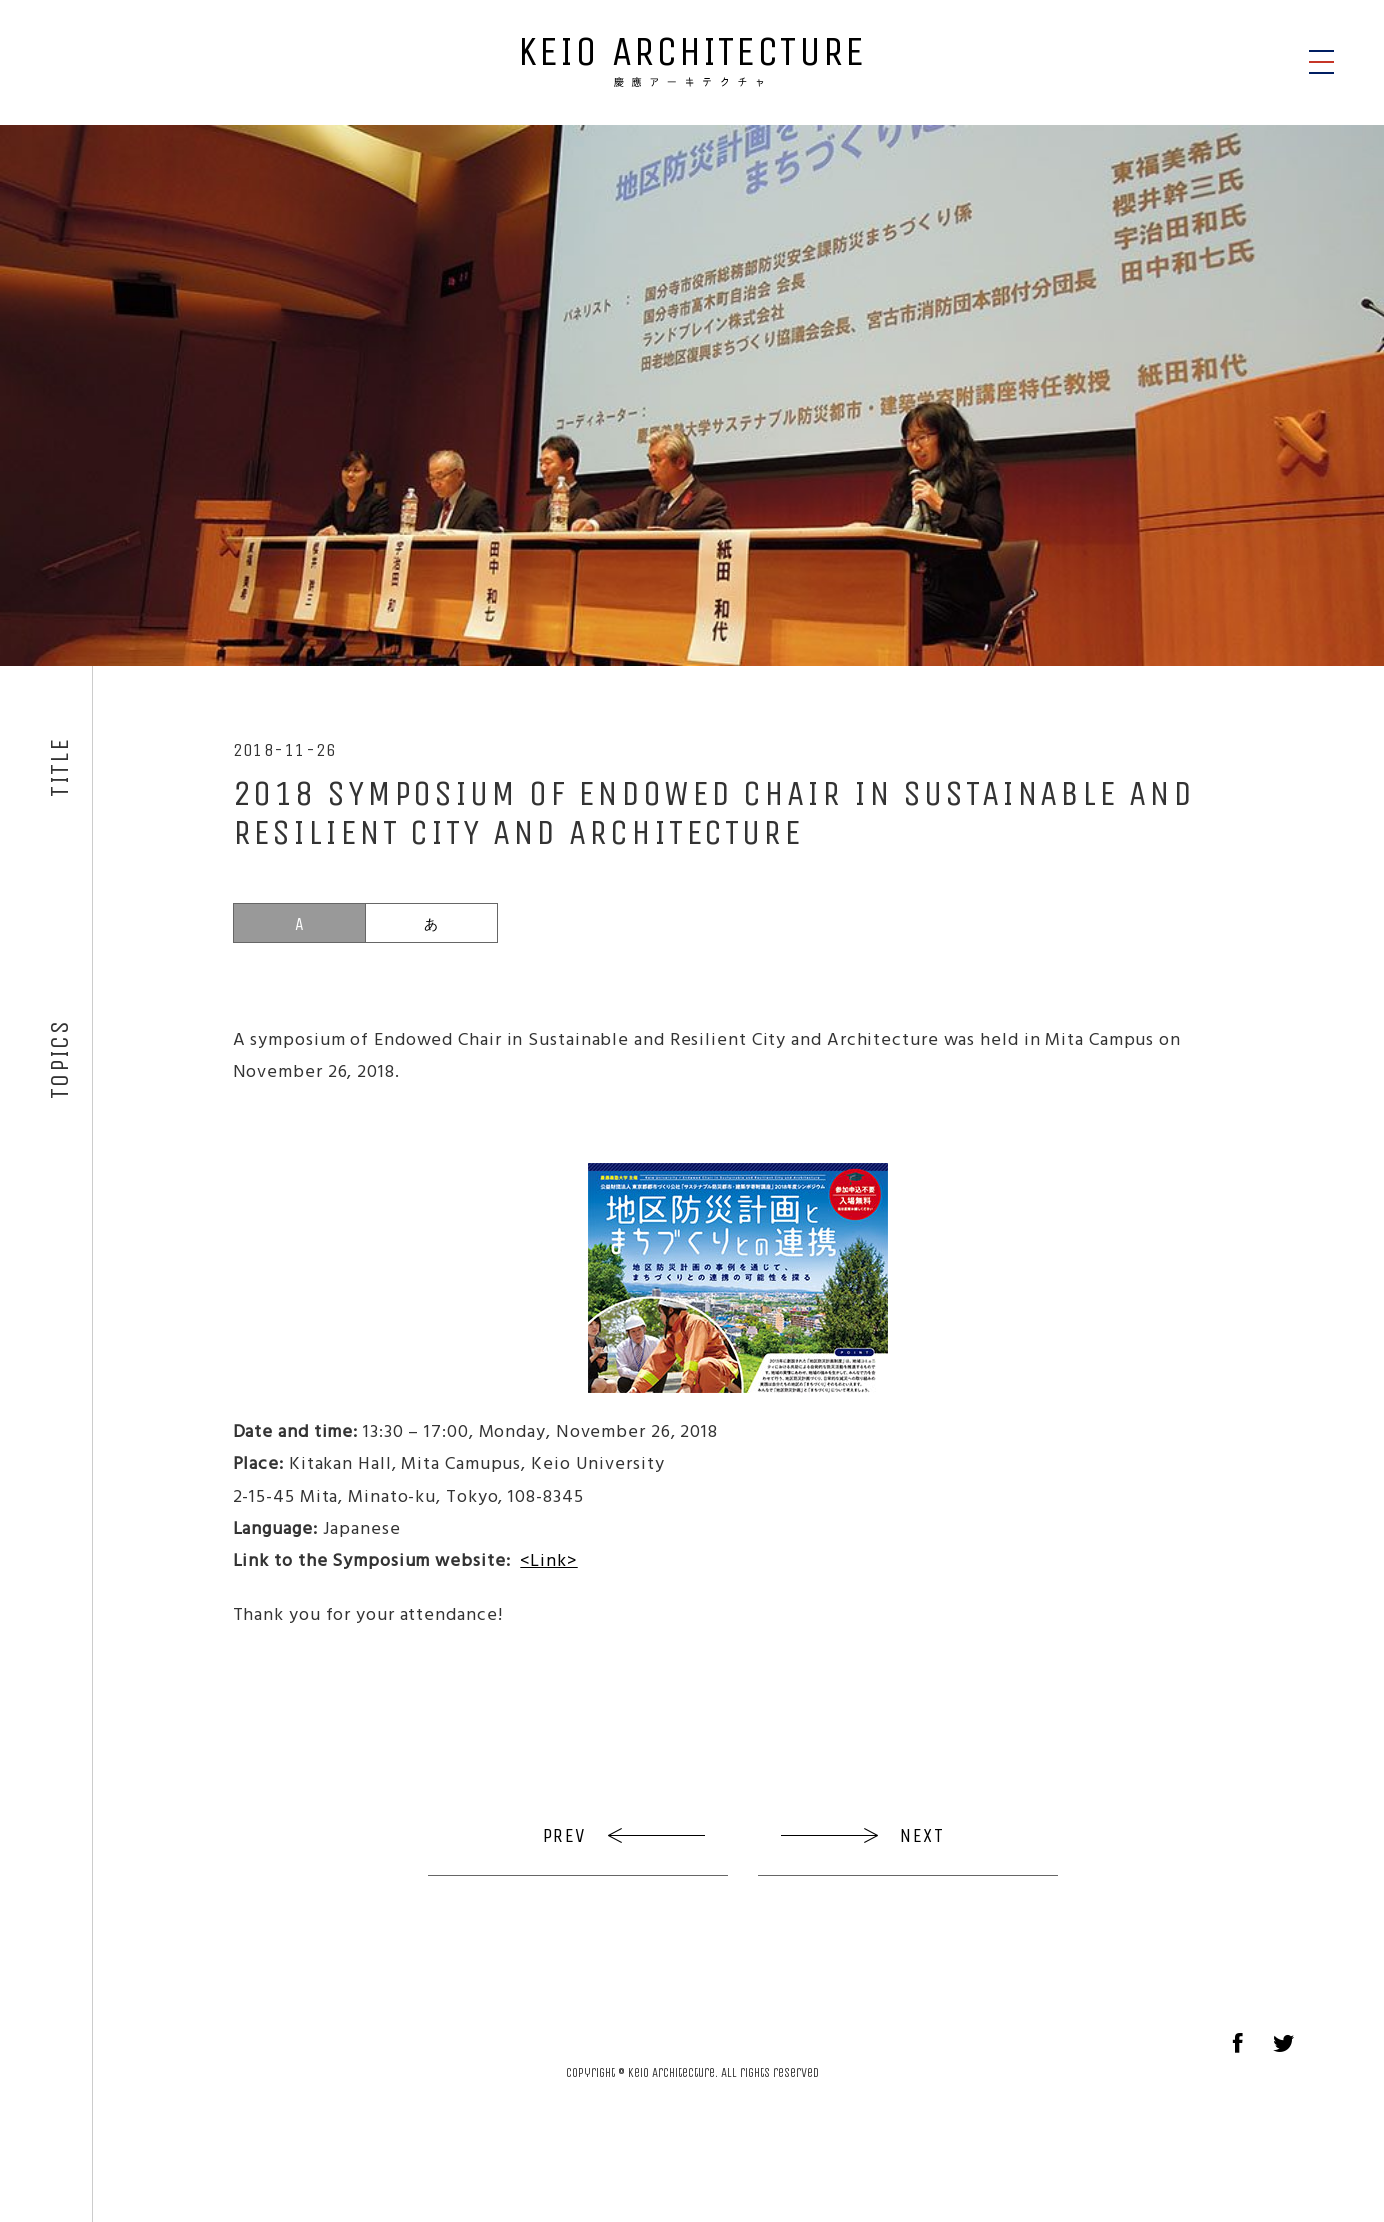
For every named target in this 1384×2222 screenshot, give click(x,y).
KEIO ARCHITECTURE (692, 59)
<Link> (548, 1559)
